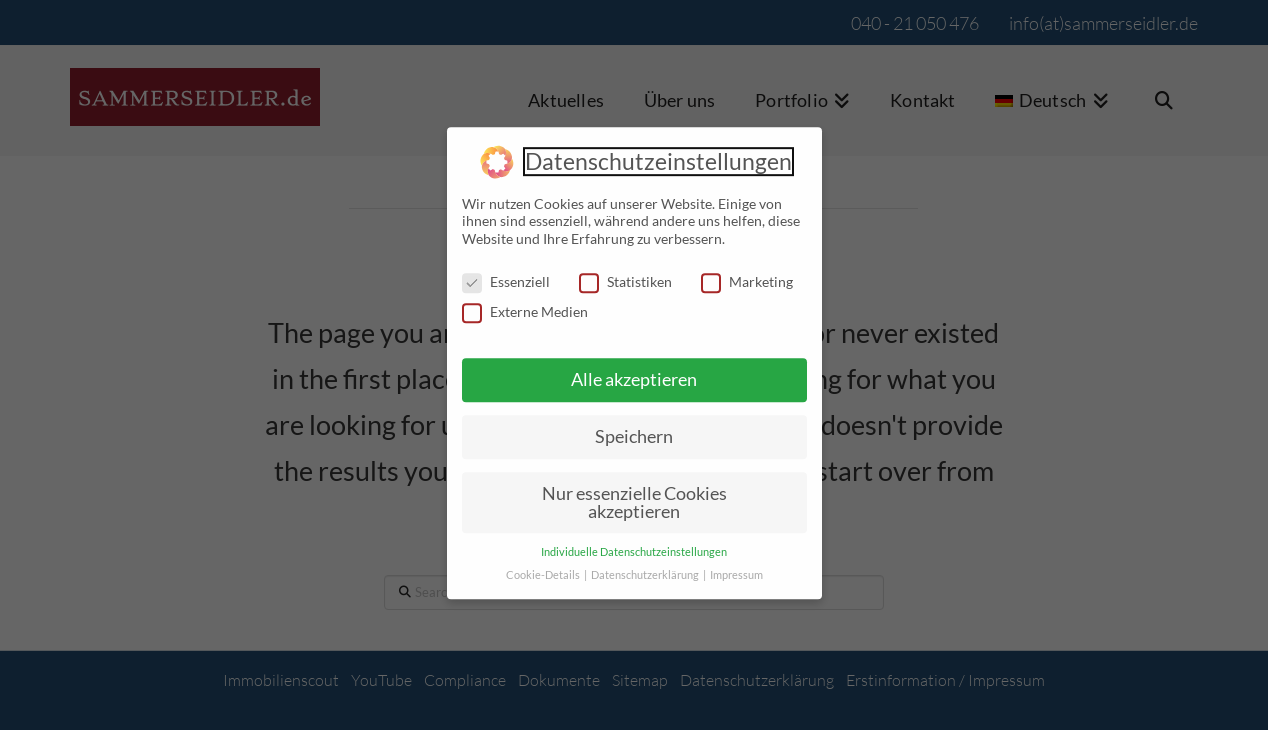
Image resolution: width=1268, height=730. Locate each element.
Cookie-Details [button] (544, 566)
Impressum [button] (736, 566)
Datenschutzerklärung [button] (646, 566)
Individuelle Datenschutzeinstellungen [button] (634, 543)
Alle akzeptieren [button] (634, 370)
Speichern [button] (634, 427)
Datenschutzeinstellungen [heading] (658, 152)
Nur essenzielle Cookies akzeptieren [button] (634, 493)
